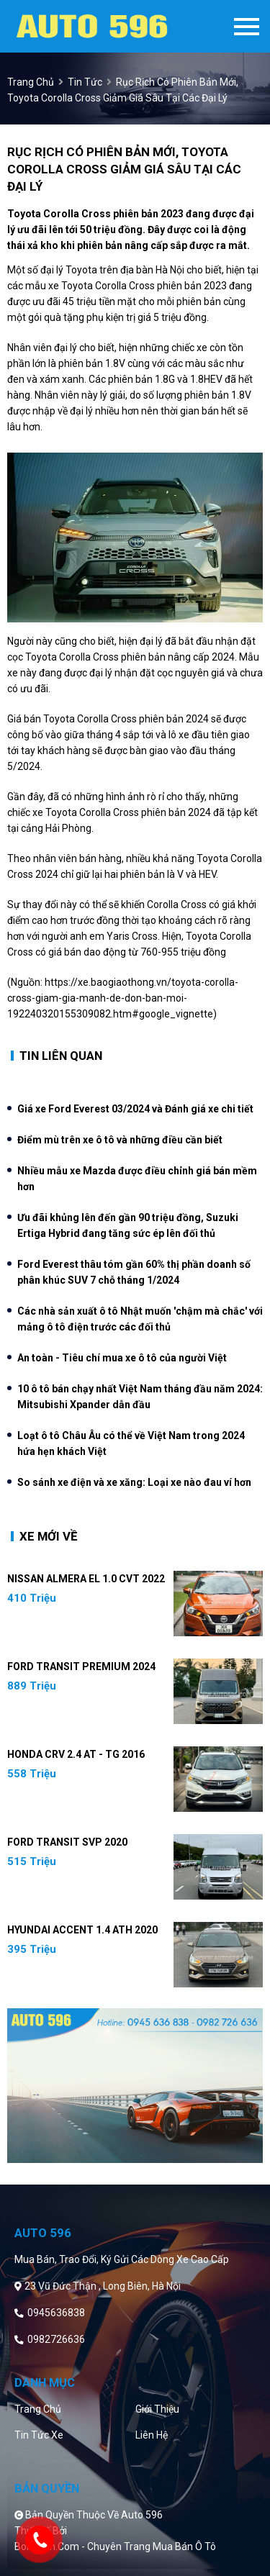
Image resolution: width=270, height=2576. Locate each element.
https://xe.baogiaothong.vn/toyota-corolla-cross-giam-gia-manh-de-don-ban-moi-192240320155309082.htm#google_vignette (122, 998)
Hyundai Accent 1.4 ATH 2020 (82, 1930)
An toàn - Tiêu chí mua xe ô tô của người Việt (122, 1358)
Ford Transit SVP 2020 (67, 1842)
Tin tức (85, 82)
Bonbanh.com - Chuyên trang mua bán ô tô (115, 2546)
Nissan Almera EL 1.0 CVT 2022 (86, 1578)
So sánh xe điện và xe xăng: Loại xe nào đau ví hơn (134, 1482)
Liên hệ (151, 2435)
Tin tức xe (38, 2435)
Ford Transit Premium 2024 (81, 1666)
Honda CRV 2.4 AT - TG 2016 (76, 1754)
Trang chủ (37, 2409)
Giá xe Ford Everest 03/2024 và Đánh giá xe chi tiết (135, 1109)
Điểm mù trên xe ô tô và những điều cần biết (119, 1140)
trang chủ (30, 82)
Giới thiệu (157, 2409)
